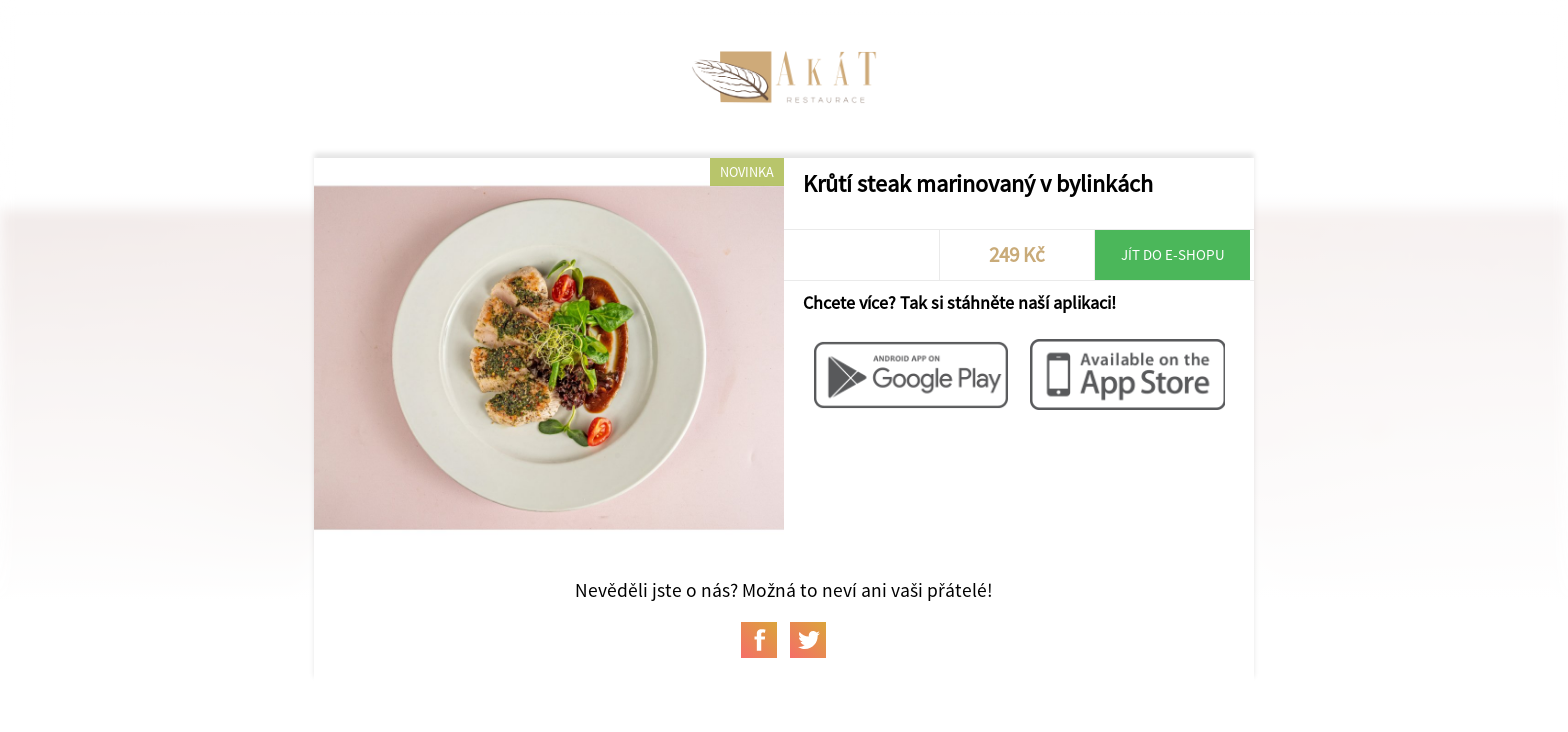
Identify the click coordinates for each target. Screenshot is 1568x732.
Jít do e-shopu (1173, 254)
